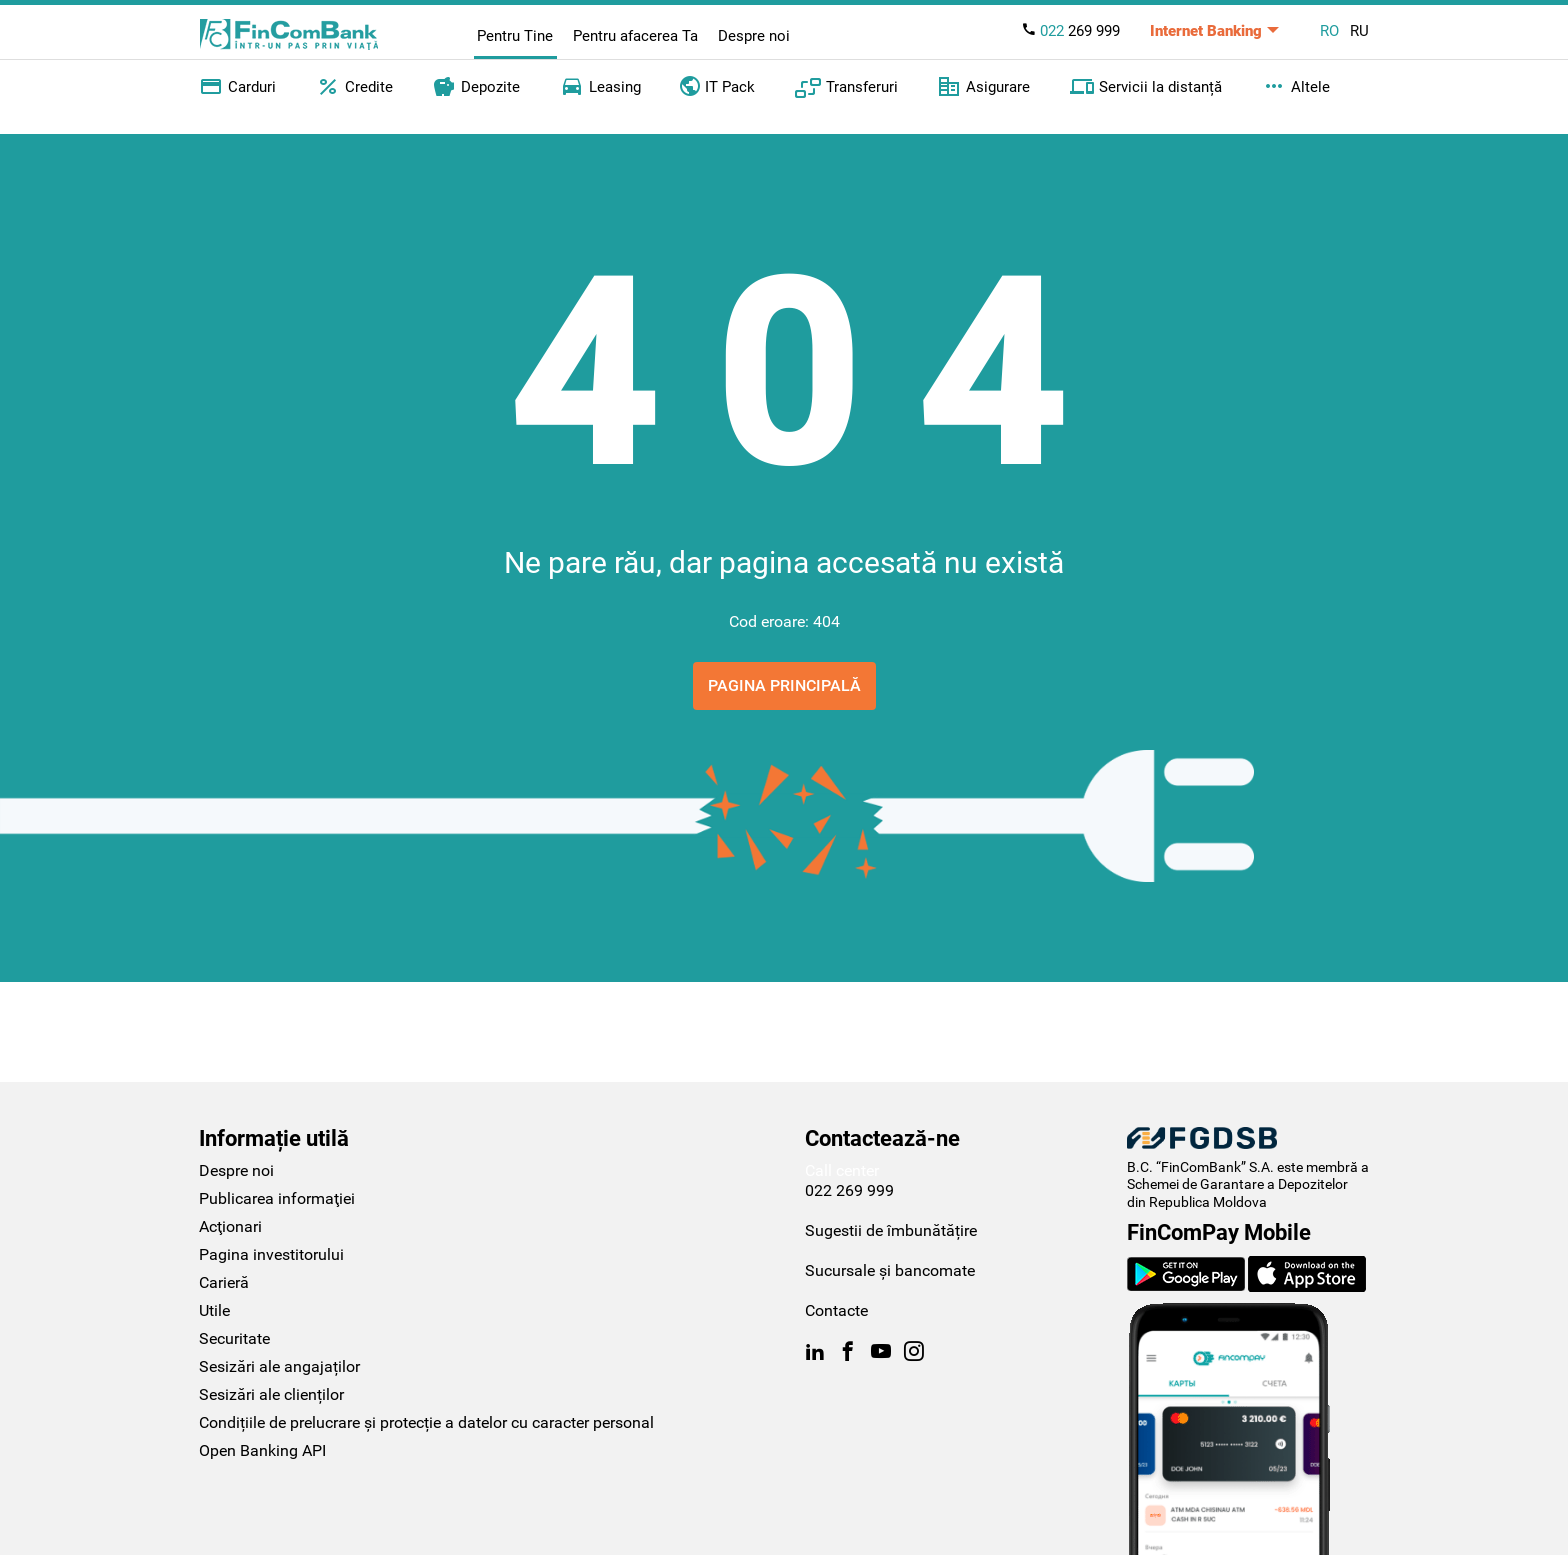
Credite (354, 87)
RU (1359, 31)
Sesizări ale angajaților (279, 1366)
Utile (214, 1310)
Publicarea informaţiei (277, 1198)
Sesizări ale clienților (271, 1394)
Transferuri (846, 87)
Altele (1296, 87)
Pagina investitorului (271, 1254)
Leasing (600, 87)
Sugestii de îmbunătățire (891, 1230)
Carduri (237, 87)
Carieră (224, 1282)
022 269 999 (849, 1190)
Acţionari (230, 1226)
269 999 (1070, 31)
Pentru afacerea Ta (635, 36)
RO (1329, 31)
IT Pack (717, 85)
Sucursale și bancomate (890, 1270)
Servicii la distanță (1146, 87)
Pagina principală (784, 685)
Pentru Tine (515, 36)
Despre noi (754, 36)
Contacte (836, 1310)
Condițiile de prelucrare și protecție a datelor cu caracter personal (426, 1422)
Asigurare (983, 87)
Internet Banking (1206, 31)
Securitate (234, 1338)
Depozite (476, 87)
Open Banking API (262, 1450)
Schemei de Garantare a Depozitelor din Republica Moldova (1237, 1193)
